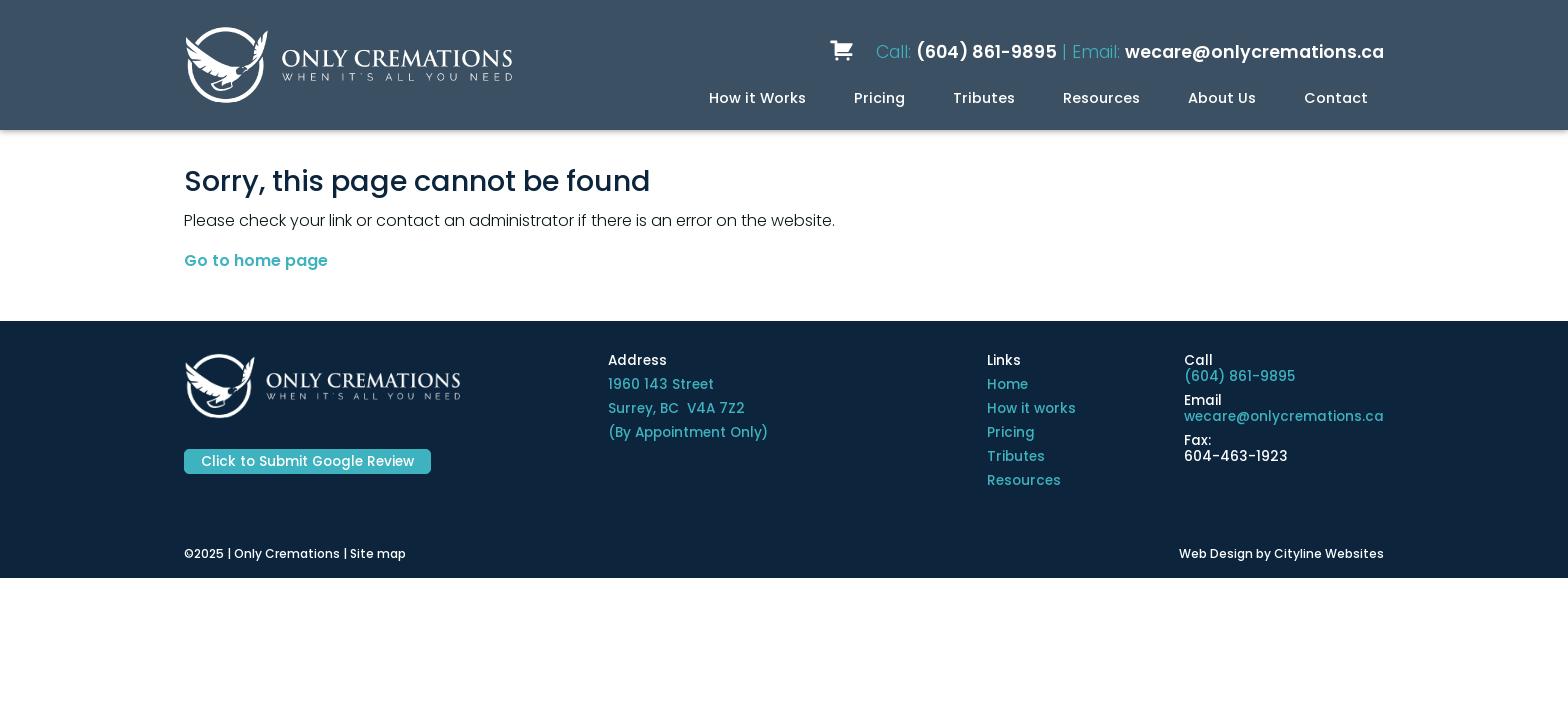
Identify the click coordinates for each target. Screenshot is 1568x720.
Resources (1101, 98)
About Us (1222, 98)
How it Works (757, 98)
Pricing (879, 98)
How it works (1031, 408)
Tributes (984, 98)
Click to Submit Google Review (307, 461)
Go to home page (256, 260)
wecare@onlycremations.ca (1254, 52)
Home (1007, 384)
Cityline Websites (1329, 553)
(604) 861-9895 (986, 52)
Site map (378, 553)
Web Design (1216, 553)
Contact (1336, 98)
